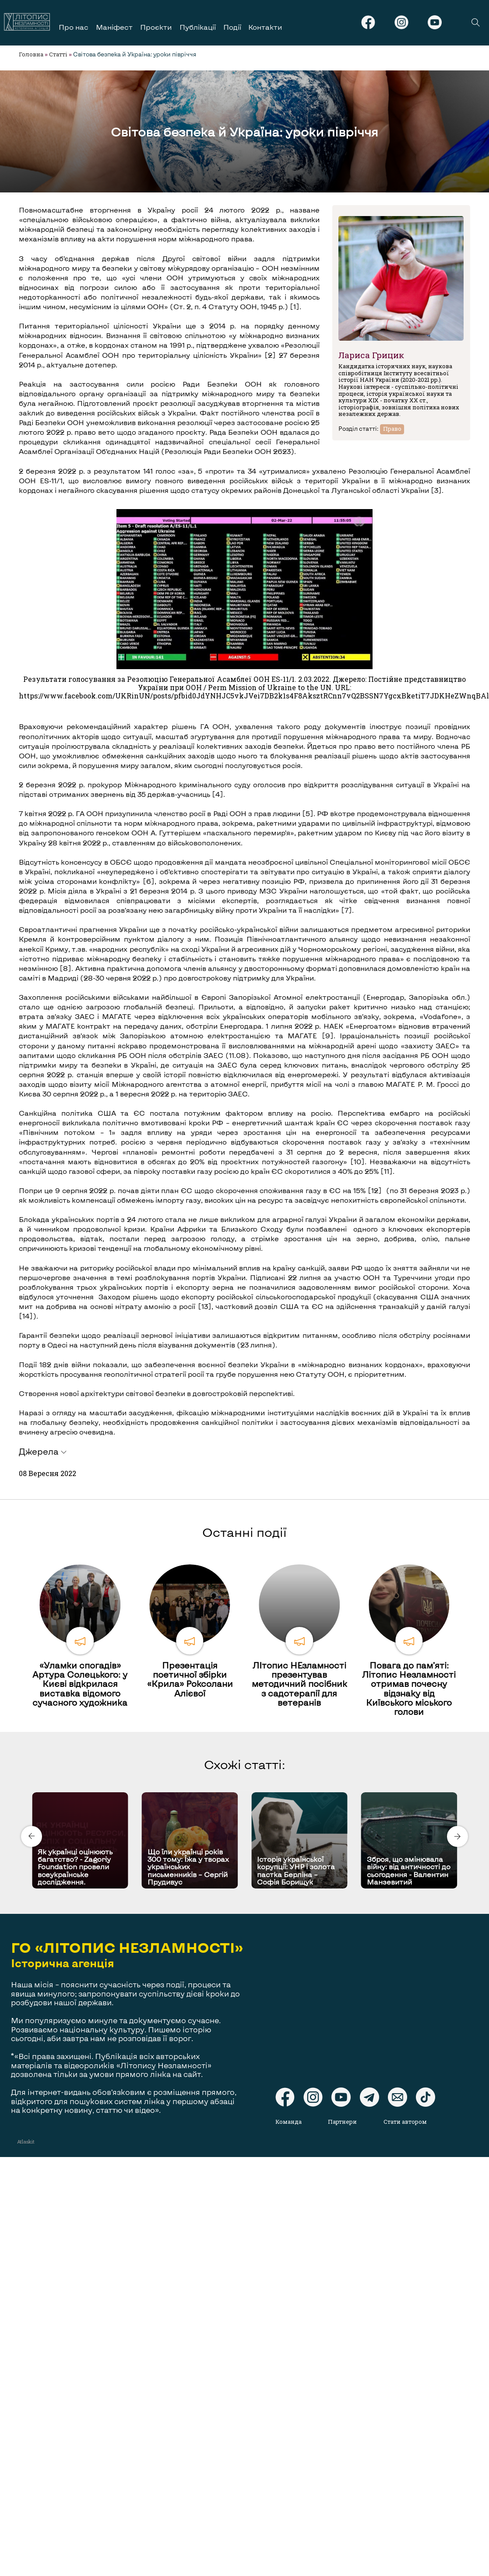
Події (232, 27)
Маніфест (114, 27)
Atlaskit (26, 2141)
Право (392, 429)
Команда (288, 2122)
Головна (31, 54)
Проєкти (156, 27)
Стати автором (405, 2122)
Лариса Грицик (371, 354)
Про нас (73, 27)
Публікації (197, 27)
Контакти (265, 27)
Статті (58, 54)
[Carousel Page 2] (247, 1790)
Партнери (342, 2122)
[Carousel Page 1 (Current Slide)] (242, 1790)
